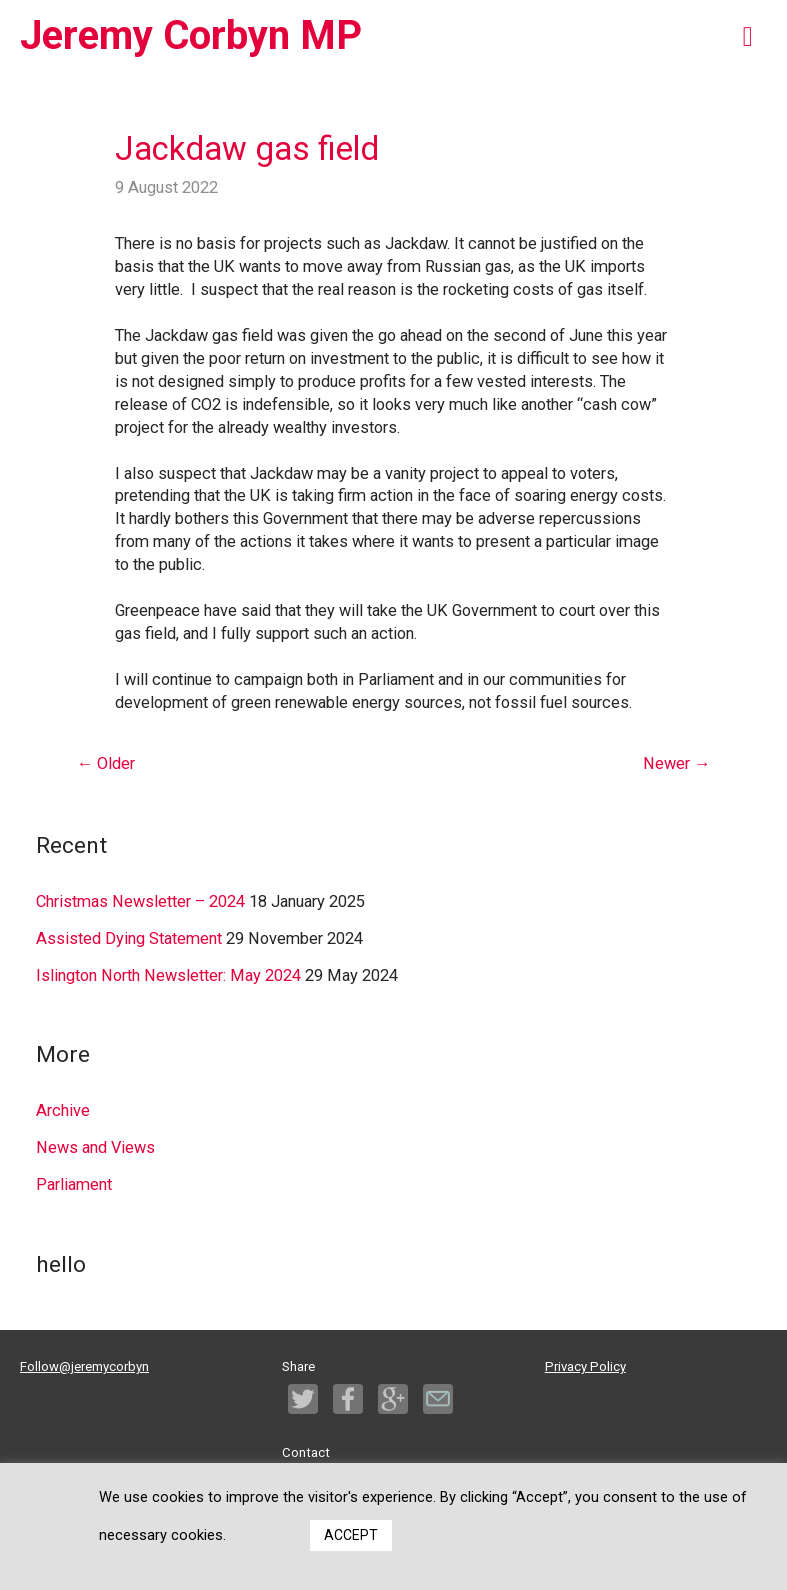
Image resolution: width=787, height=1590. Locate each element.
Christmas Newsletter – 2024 (140, 901)
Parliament (74, 1184)
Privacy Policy (585, 1366)
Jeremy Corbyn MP (191, 35)
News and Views (95, 1147)
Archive (63, 1110)
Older (106, 763)
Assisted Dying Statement (129, 938)
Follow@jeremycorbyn (84, 1366)
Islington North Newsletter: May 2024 (168, 975)
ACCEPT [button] (351, 1535)
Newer (676, 763)
